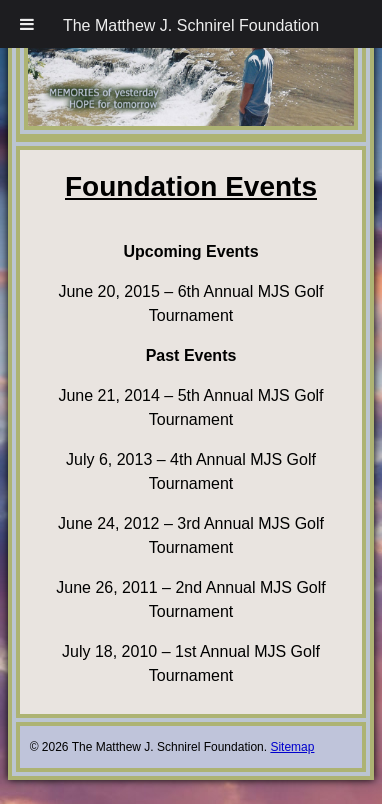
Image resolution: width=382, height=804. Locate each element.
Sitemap (292, 747)
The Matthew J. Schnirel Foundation (191, 25)
